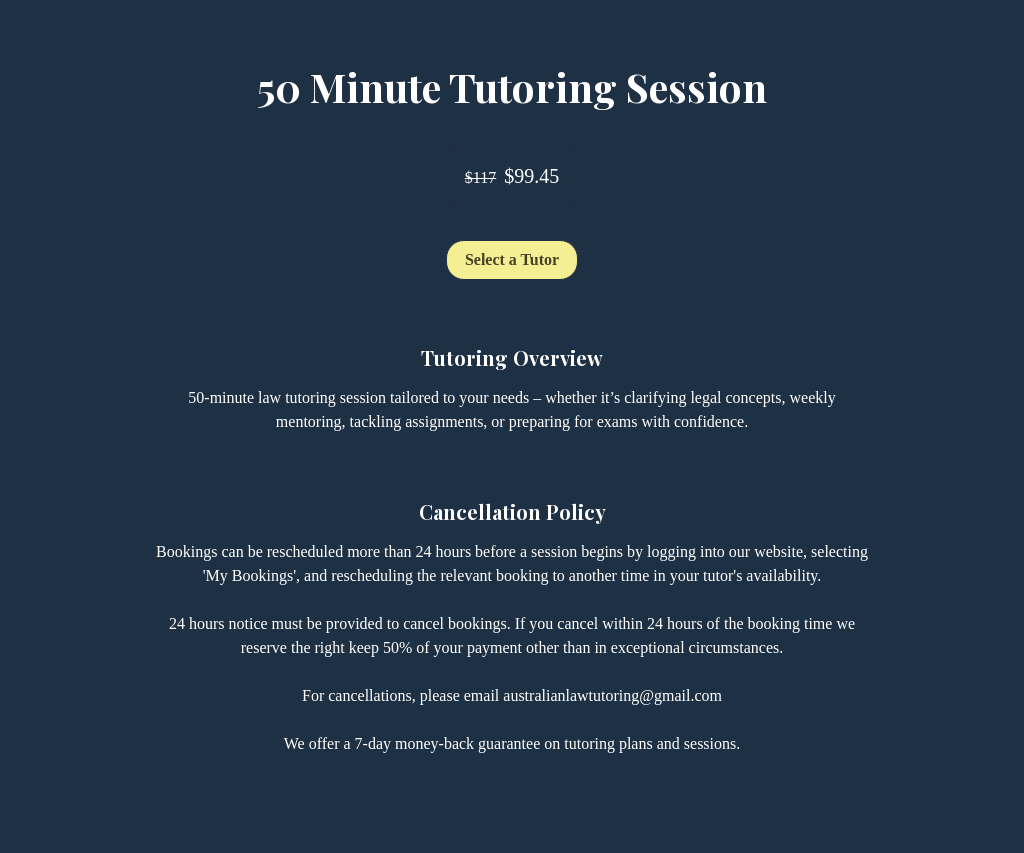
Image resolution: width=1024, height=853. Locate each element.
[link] (512, 260)
